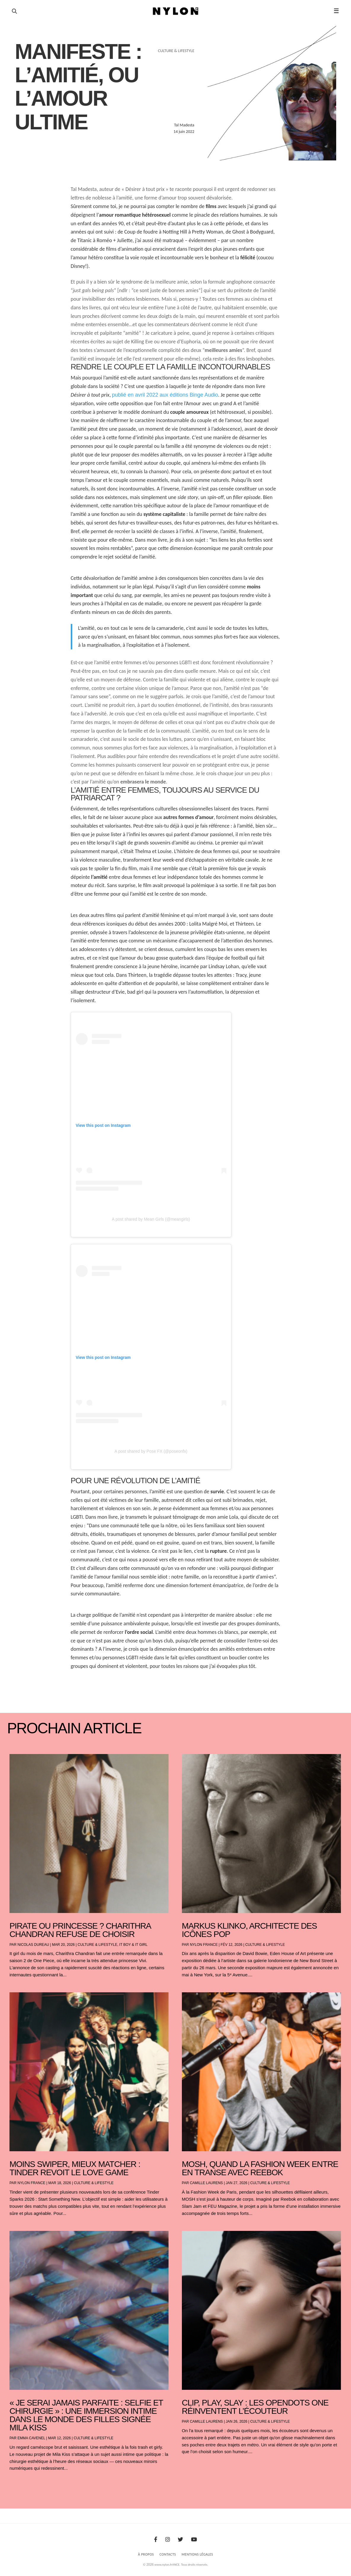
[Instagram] (167, 2539)
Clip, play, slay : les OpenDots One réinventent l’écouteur (255, 2407)
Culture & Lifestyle (97, 1945)
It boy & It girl (133, 1945)
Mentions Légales (197, 2554)
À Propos (146, 2554)
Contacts (168, 2554)
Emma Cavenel (31, 2438)
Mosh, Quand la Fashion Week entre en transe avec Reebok (260, 2168)
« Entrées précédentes (20, 2483)
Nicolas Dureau (33, 1945)
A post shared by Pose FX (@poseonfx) (150, 1451)
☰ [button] (336, 11)
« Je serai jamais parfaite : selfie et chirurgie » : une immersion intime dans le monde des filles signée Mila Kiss (86, 2415)
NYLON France (204, 1945)
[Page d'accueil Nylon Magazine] (175, 11)
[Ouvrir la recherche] (14, 11)
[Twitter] (180, 2539)
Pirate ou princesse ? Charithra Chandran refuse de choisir (80, 1930)
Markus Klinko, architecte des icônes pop (249, 1930)
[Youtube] (194, 2539)
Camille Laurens (206, 2183)
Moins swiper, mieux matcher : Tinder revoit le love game (74, 2168)
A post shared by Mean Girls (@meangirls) (151, 1219)
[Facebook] (155, 2539)
